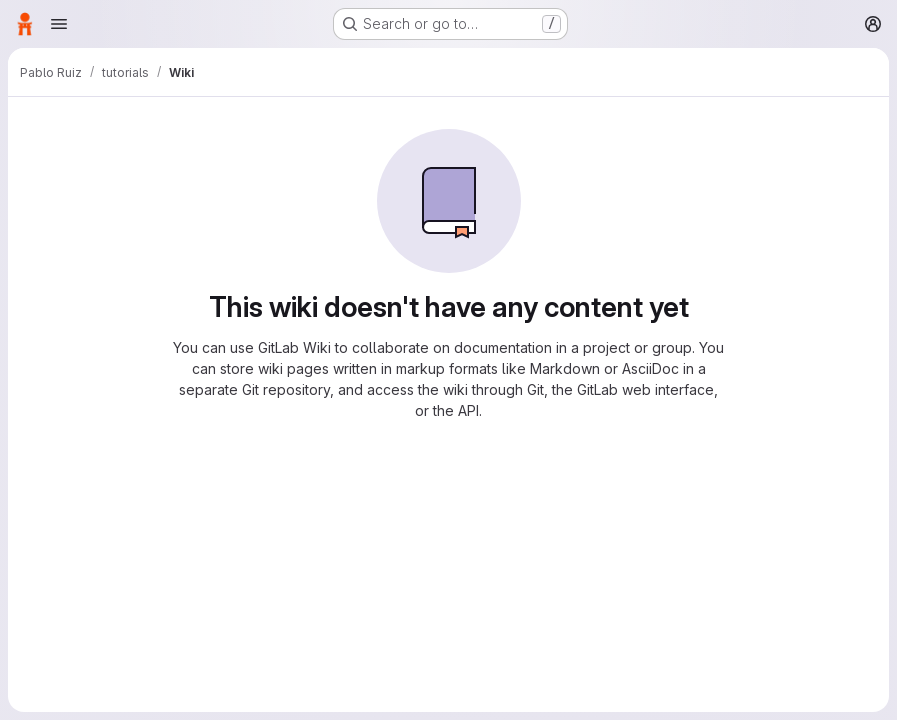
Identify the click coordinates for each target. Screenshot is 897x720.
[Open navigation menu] (59, 24)
